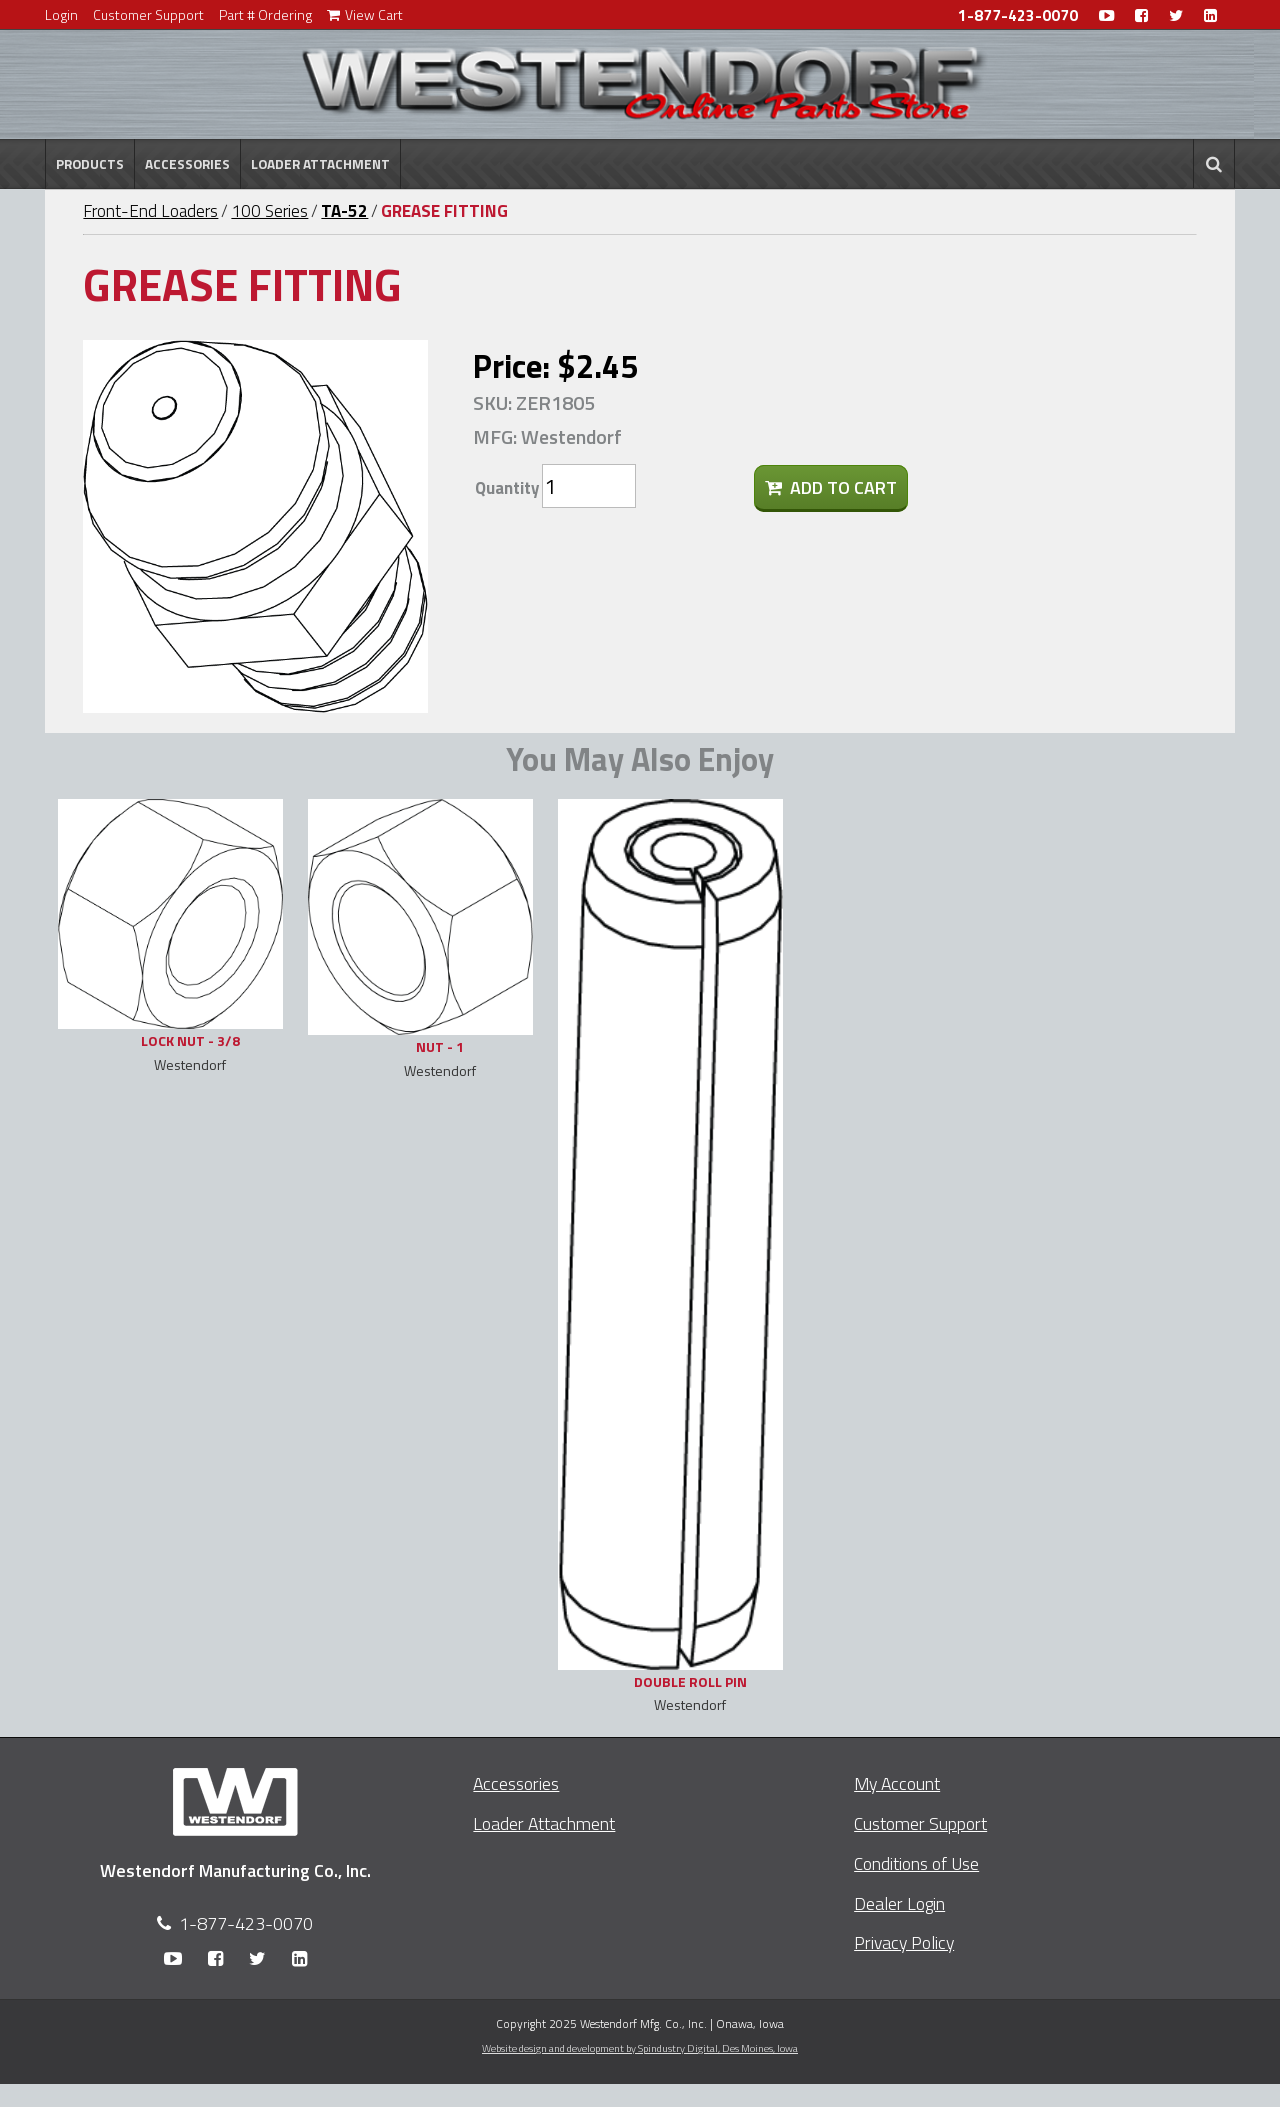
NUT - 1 (440, 1046)
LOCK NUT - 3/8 (190, 1040)
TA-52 (344, 211)
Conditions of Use (916, 1863)
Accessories (187, 164)
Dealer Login (899, 1903)
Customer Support (148, 14)
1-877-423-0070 (1018, 15)
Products (90, 164)
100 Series (269, 211)
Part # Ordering (265, 14)
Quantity (507, 488)
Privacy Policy (904, 1942)
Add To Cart (831, 487)
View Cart (365, 14)
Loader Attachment (320, 164)
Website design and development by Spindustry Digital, (640, 2048)
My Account (897, 1783)
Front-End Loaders (150, 211)
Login (61, 14)
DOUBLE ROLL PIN (690, 1681)
